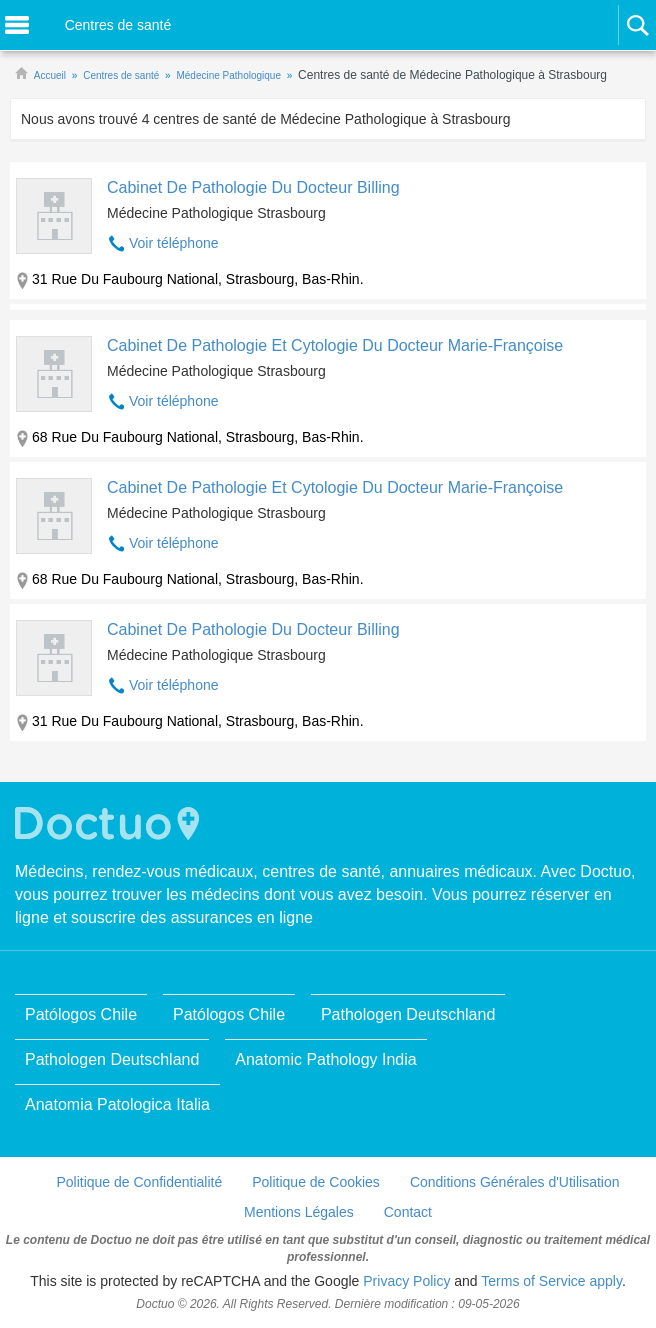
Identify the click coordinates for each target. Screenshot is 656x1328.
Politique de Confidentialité (139, 1182)
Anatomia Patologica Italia (117, 1104)
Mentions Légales (299, 1212)
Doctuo (110, 823)
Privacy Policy (406, 1281)
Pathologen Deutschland (408, 1014)
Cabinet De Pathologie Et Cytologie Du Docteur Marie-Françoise (335, 345)
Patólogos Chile (81, 1014)
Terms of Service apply (551, 1281)
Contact (408, 1212)
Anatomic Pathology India (325, 1059)
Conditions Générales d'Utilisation (515, 1182)
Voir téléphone (174, 243)
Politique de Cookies (316, 1182)
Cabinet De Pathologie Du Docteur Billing (253, 187)
